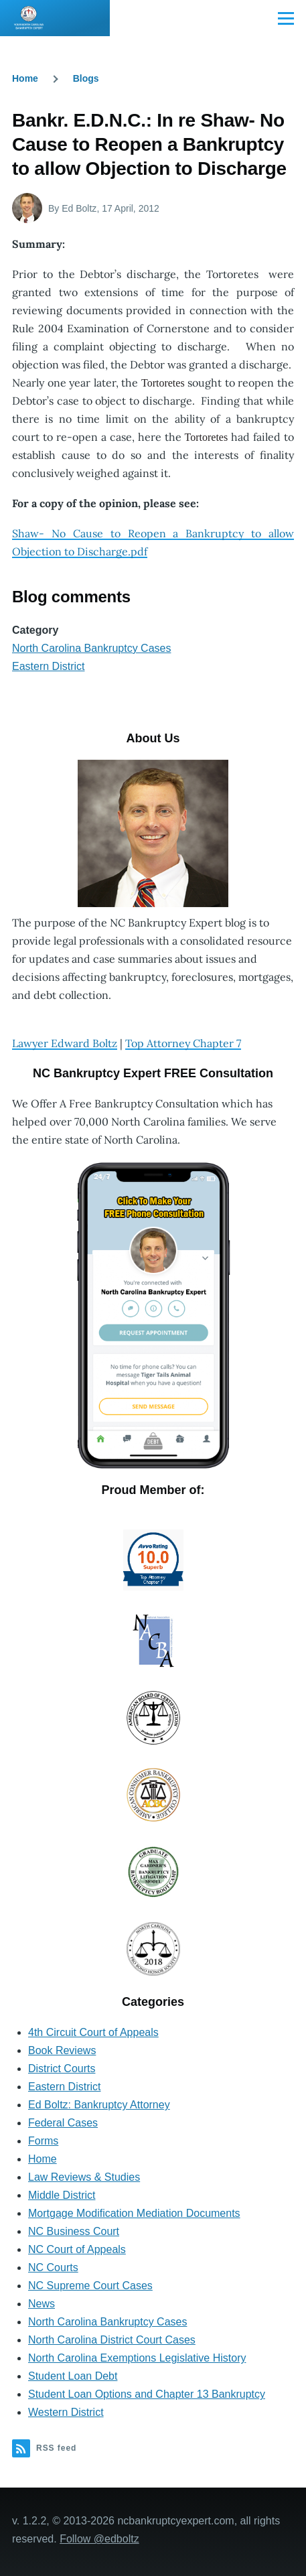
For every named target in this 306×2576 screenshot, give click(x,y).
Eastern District (48, 666)
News (41, 2303)
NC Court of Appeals (77, 2249)
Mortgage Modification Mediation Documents (134, 2213)
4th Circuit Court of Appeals (93, 2032)
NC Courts (53, 2267)
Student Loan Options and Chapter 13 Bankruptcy (146, 2394)
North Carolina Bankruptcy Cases (91, 648)
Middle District (61, 2195)
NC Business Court (73, 2231)
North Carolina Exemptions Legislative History (137, 2358)
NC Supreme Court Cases (90, 2285)
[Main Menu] (286, 18)
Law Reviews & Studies (84, 2177)
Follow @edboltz (99, 2539)
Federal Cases (63, 2122)
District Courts (61, 2068)
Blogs (86, 78)
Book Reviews (62, 2050)
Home (25, 78)
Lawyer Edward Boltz (64, 1043)
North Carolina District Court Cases (112, 2340)
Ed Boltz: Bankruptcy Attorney (99, 2104)
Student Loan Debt (72, 2376)
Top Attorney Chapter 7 (183, 1043)
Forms (43, 2141)
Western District (66, 2412)
